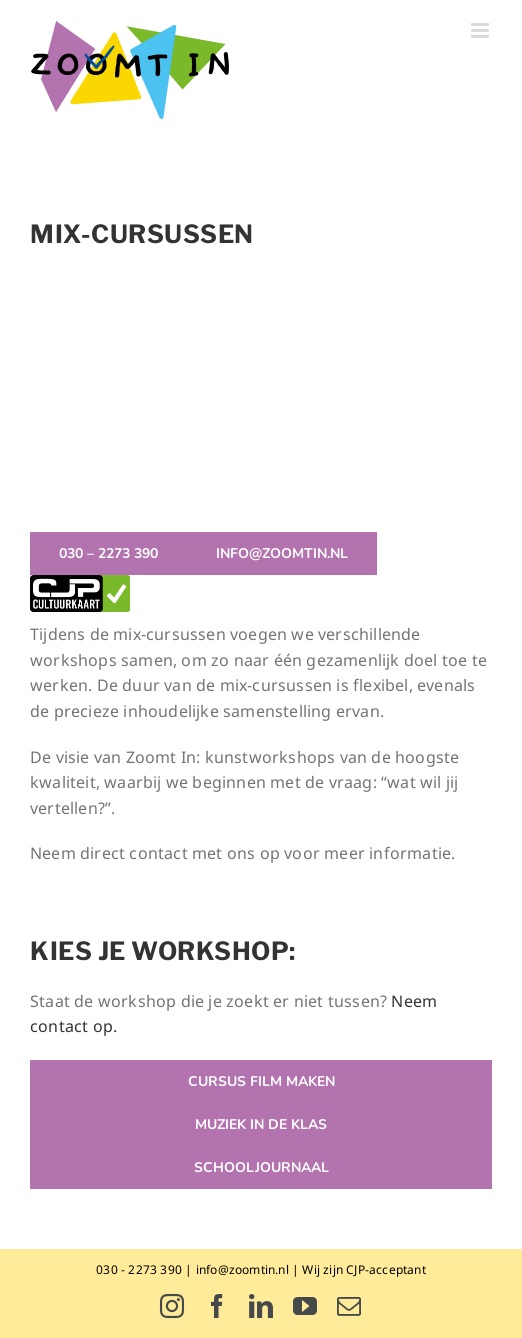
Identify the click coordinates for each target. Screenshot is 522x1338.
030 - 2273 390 (139, 1269)
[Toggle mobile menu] (481, 30)
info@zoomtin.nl (242, 1269)
